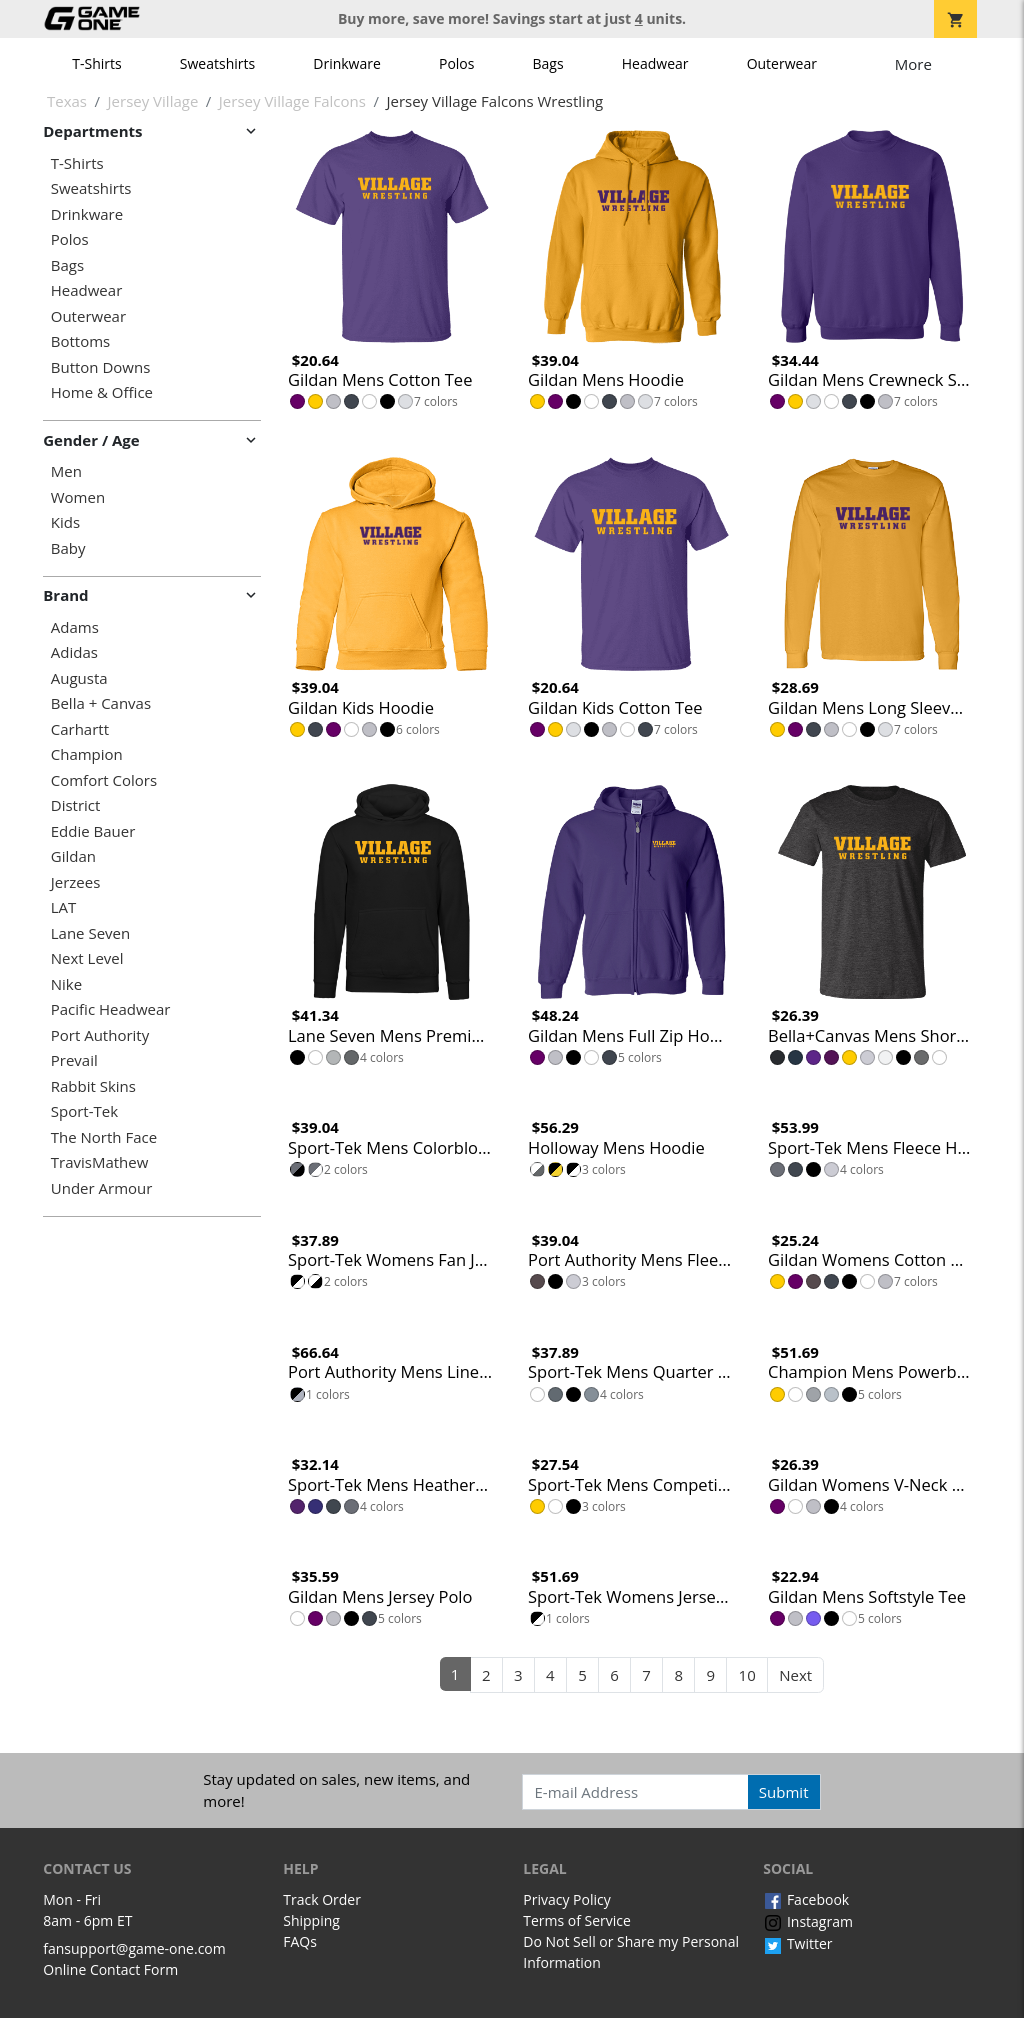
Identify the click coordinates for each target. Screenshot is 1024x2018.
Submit (784, 1792)
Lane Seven (90, 933)
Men (66, 471)
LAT (64, 907)
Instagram (808, 1921)
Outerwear (782, 63)
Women (78, 497)
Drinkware (347, 63)
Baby (68, 548)
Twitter (797, 1943)
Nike (66, 984)
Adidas (74, 652)
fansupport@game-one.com (134, 1948)
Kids (65, 522)
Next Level (87, 958)
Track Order (322, 1899)
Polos (456, 63)
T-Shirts (96, 63)
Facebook (806, 1899)
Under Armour (102, 1188)
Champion (87, 754)
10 (747, 1675)
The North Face (104, 1137)
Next (795, 1675)
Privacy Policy (566, 1899)
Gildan (73, 856)
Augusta (79, 678)
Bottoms (80, 341)
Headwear (655, 63)
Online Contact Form (110, 1969)
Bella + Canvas (101, 703)
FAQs (300, 1941)
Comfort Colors (104, 780)
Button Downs (101, 367)
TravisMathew (100, 1162)
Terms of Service (577, 1920)
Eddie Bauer (93, 831)
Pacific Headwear (111, 1009)
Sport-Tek (84, 1111)
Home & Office (102, 392)
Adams (75, 627)
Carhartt (80, 729)
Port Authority (100, 1035)
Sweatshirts (217, 63)
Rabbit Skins (93, 1086)
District (76, 805)
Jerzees (76, 882)
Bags (548, 63)
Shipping (311, 1920)
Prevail (74, 1060)
